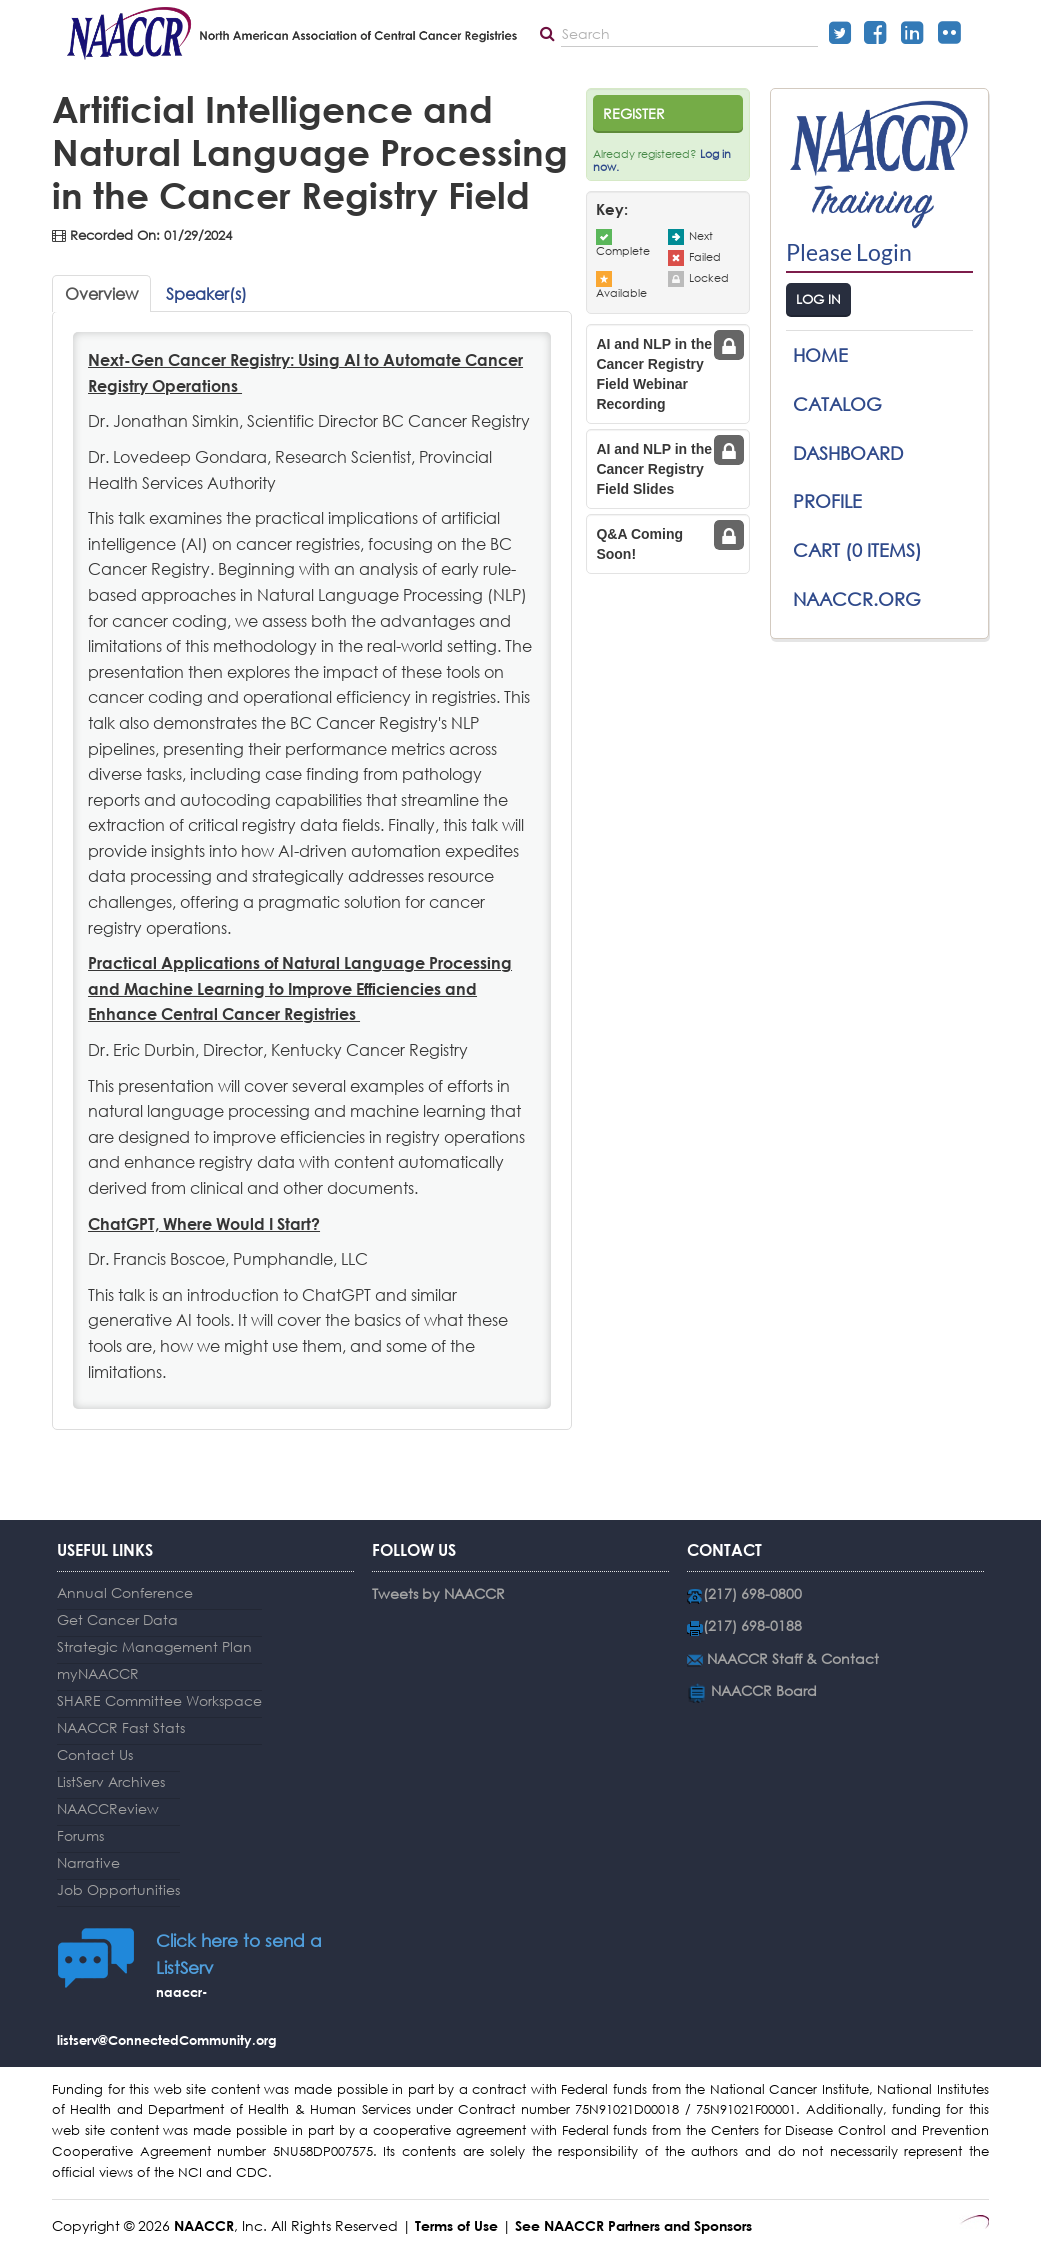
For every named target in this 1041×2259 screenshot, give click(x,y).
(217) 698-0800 (752, 1593)
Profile (827, 501)
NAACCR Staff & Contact (793, 1658)
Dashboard (848, 453)
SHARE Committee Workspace (159, 1700)
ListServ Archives (111, 1781)
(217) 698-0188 (752, 1625)
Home (820, 355)
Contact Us (95, 1754)
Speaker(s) (206, 293)
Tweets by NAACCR (438, 1593)
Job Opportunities (118, 1889)
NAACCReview (108, 1808)
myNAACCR (98, 1673)
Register (634, 113)
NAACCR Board (764, 1690)
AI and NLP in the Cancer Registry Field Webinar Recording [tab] (654, 374)
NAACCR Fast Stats (121, 1727)
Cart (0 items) (857, 550)
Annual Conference (125, 1592)
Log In (818, 299)
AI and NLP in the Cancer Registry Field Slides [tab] (654, 469)
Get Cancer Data (117, 1619)
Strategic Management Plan (154, 1646)
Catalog (837, 404)
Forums (80, 1835)
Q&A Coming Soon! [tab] (639, 544)
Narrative (88, 1862)
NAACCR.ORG (857, 599)
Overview (101, 293)
